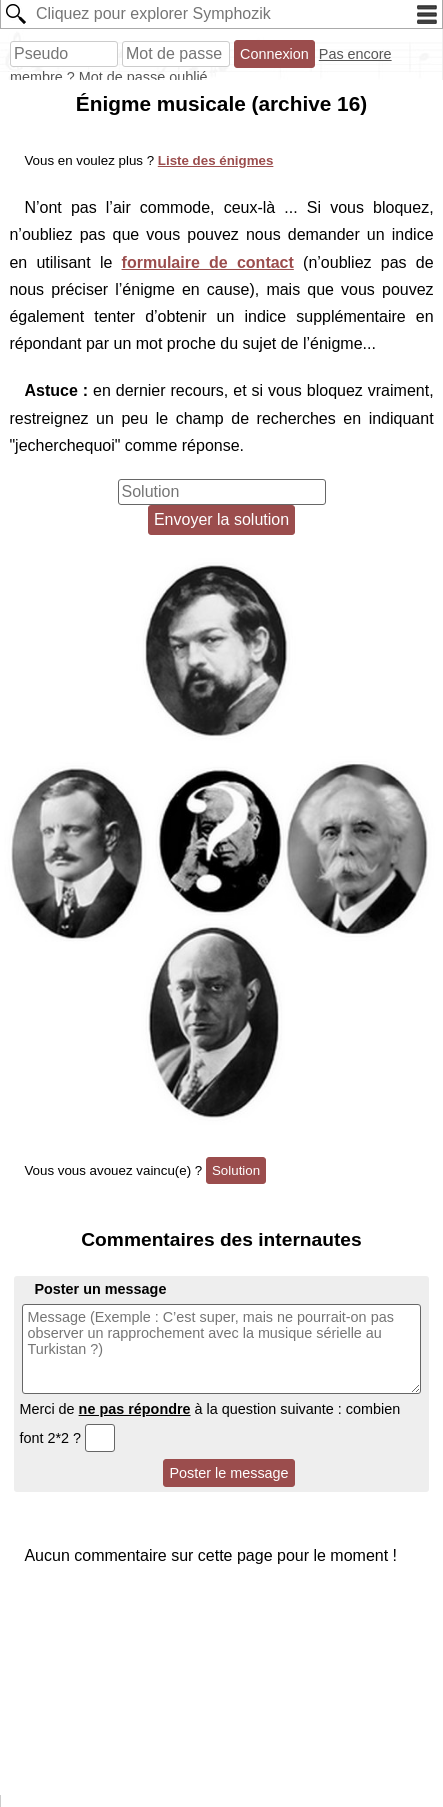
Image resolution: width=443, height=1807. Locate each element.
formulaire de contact (208, 262)
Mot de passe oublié (143, 77)
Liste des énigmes (216, 160)
